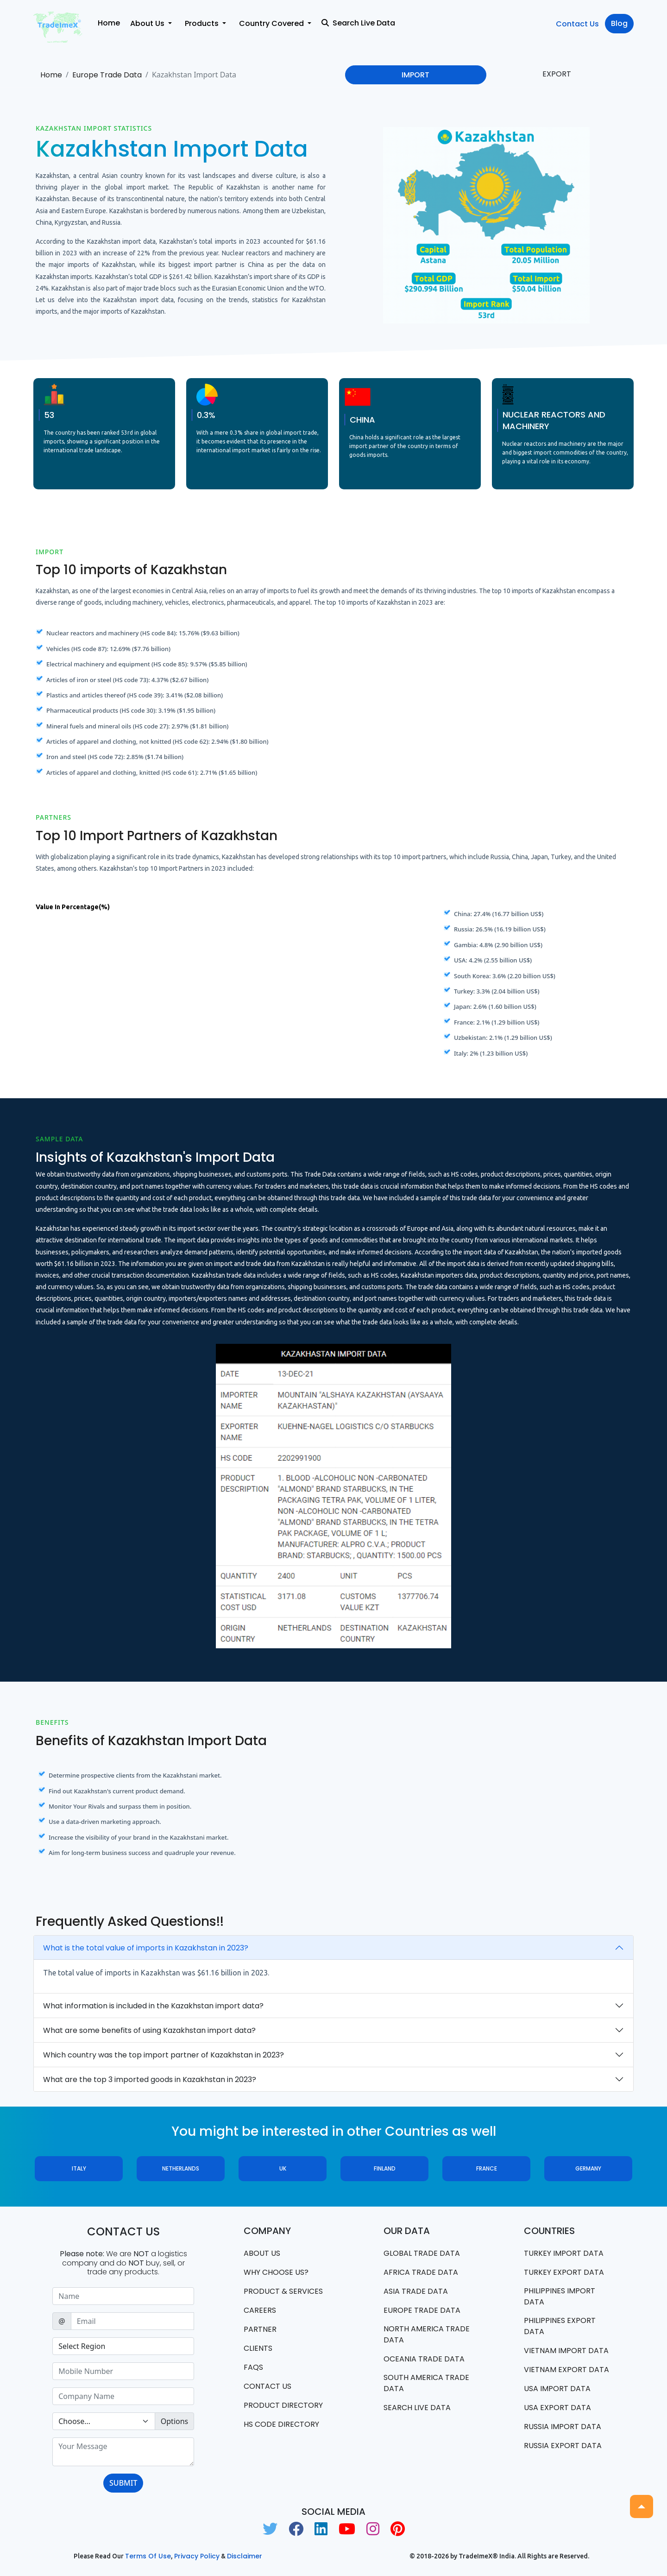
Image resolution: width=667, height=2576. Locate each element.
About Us (262, 2253)
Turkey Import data (564, 2253)
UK (282, 2168)
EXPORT (556, 74)
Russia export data (563, 2445)
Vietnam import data (566, 2350)
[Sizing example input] (123, 2296)
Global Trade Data (422, 2253)
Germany (588, 2168)
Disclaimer (244, 2556)
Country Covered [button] (272, 23)
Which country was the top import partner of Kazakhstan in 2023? (163, 2055)
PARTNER (260, 2329)
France (486, 2168)
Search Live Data (358, 23)
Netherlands (180, 2168)
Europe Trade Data (107, 75)
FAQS (253, 2367)
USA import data (557, 2388)
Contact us (267, 2386)
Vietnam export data (566, 2369)
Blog (619, 23)
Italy (79, 2168)
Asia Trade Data (416, 2291)
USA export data (557, 2407)
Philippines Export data (560, 2326)
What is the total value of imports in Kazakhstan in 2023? (145, 1948)
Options (174, 2421)
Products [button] (202, 23)
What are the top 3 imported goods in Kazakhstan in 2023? (149, 2079)
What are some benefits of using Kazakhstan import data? (149, 2030)
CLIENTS (258, 2348)
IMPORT (415, 75)
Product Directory (283, 2405)
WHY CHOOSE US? (276, 2272)
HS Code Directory (281, 2424)
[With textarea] (123, 2451)
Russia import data (562, 2426)
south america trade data (426, 2383)
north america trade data (427, 2334)
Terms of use (148, 2556)
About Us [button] (148, 23)
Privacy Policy (197, 2556)
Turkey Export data (564, 2272)
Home (109, 23)
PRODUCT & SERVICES (283, 2291)
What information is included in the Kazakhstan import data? (153, 2005)
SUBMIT (123, 2483)
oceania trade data (424, 2359)
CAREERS (260, 2310)
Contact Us (577, 24)
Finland (385, 2168)
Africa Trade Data (421, 2272)
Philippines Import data (559, 2296)
